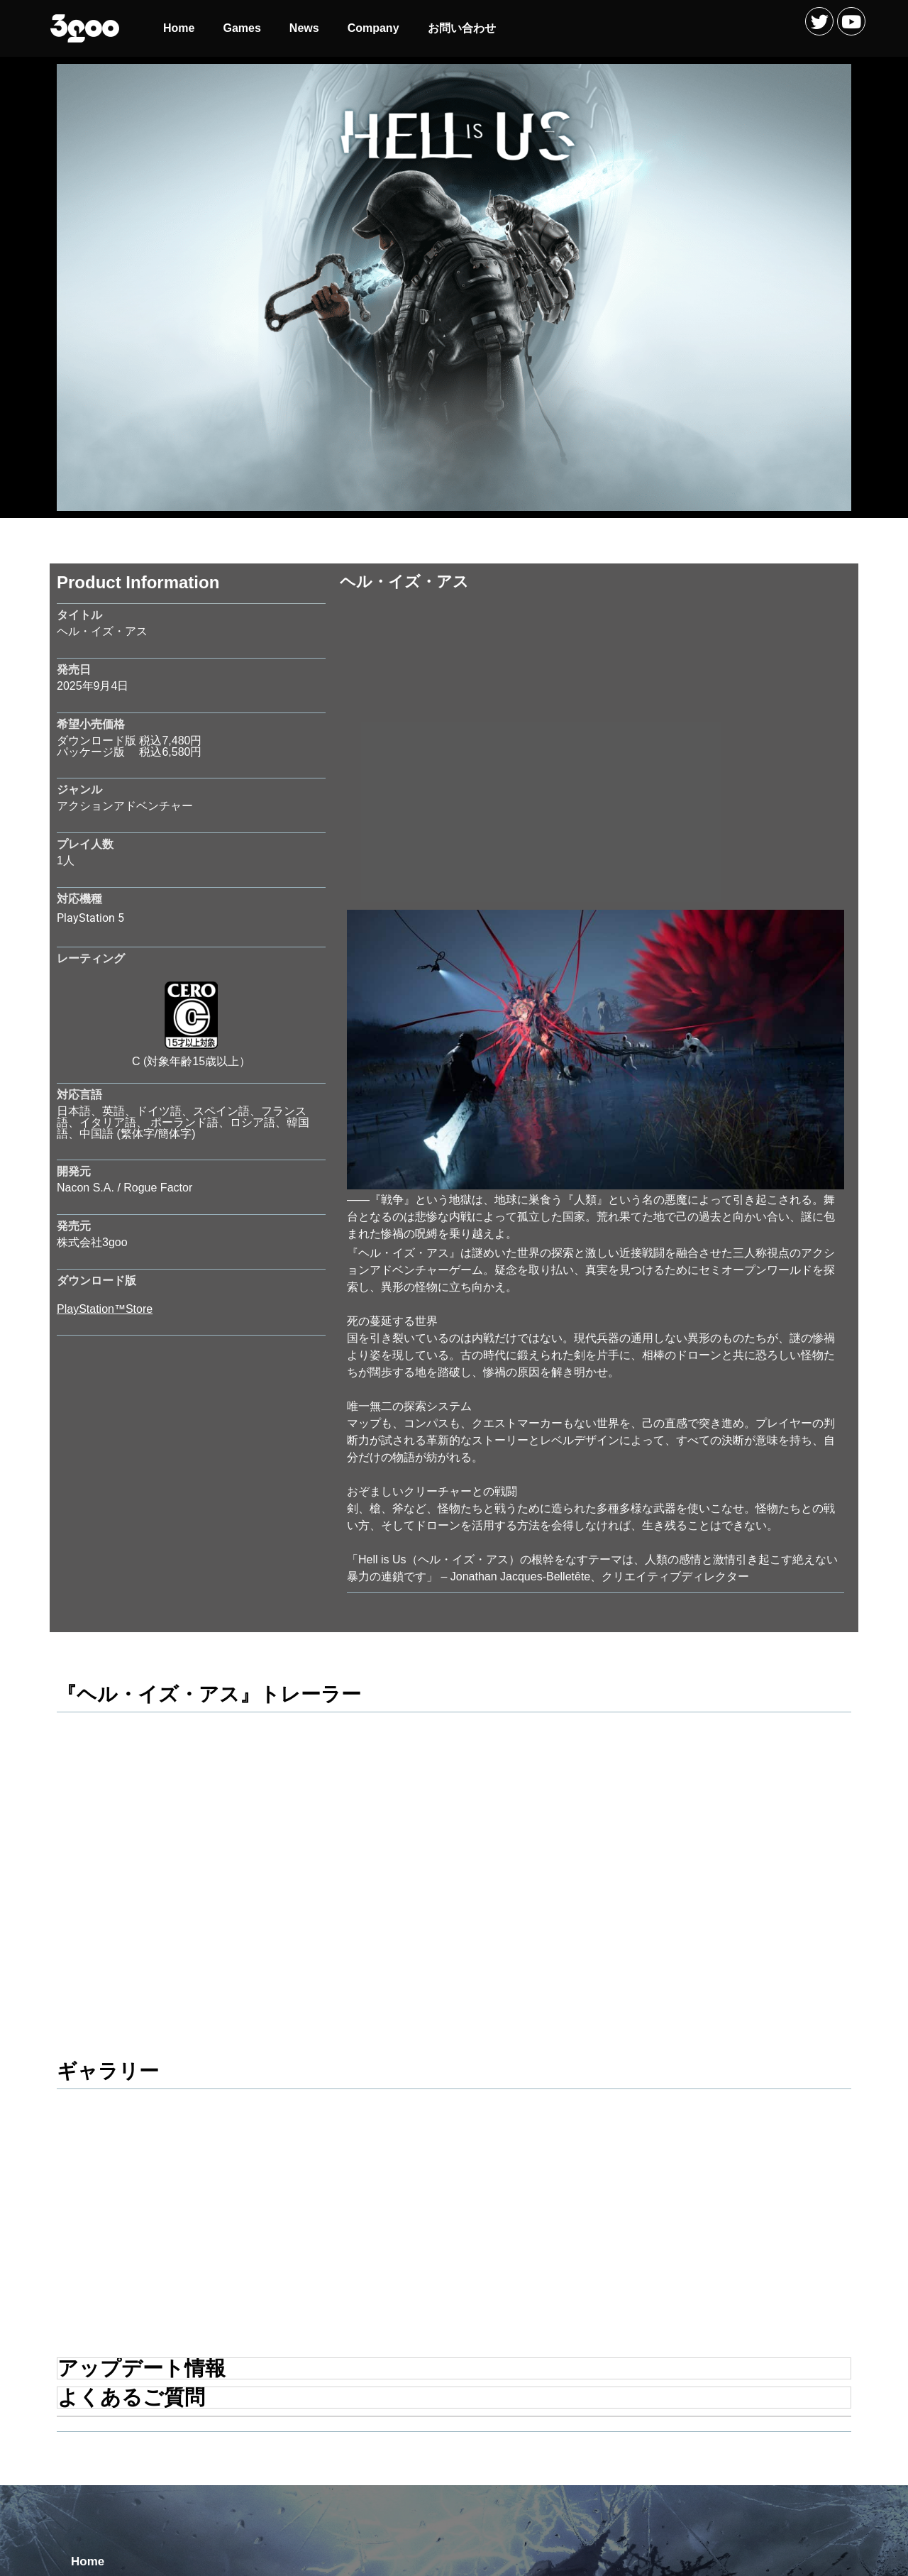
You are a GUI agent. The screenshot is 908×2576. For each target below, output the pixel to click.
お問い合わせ (462, 28)
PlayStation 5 (90, 918)
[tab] (454, 2140)
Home (178, 28)
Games (241, 28)
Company (373, 28)
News (304, 28)
